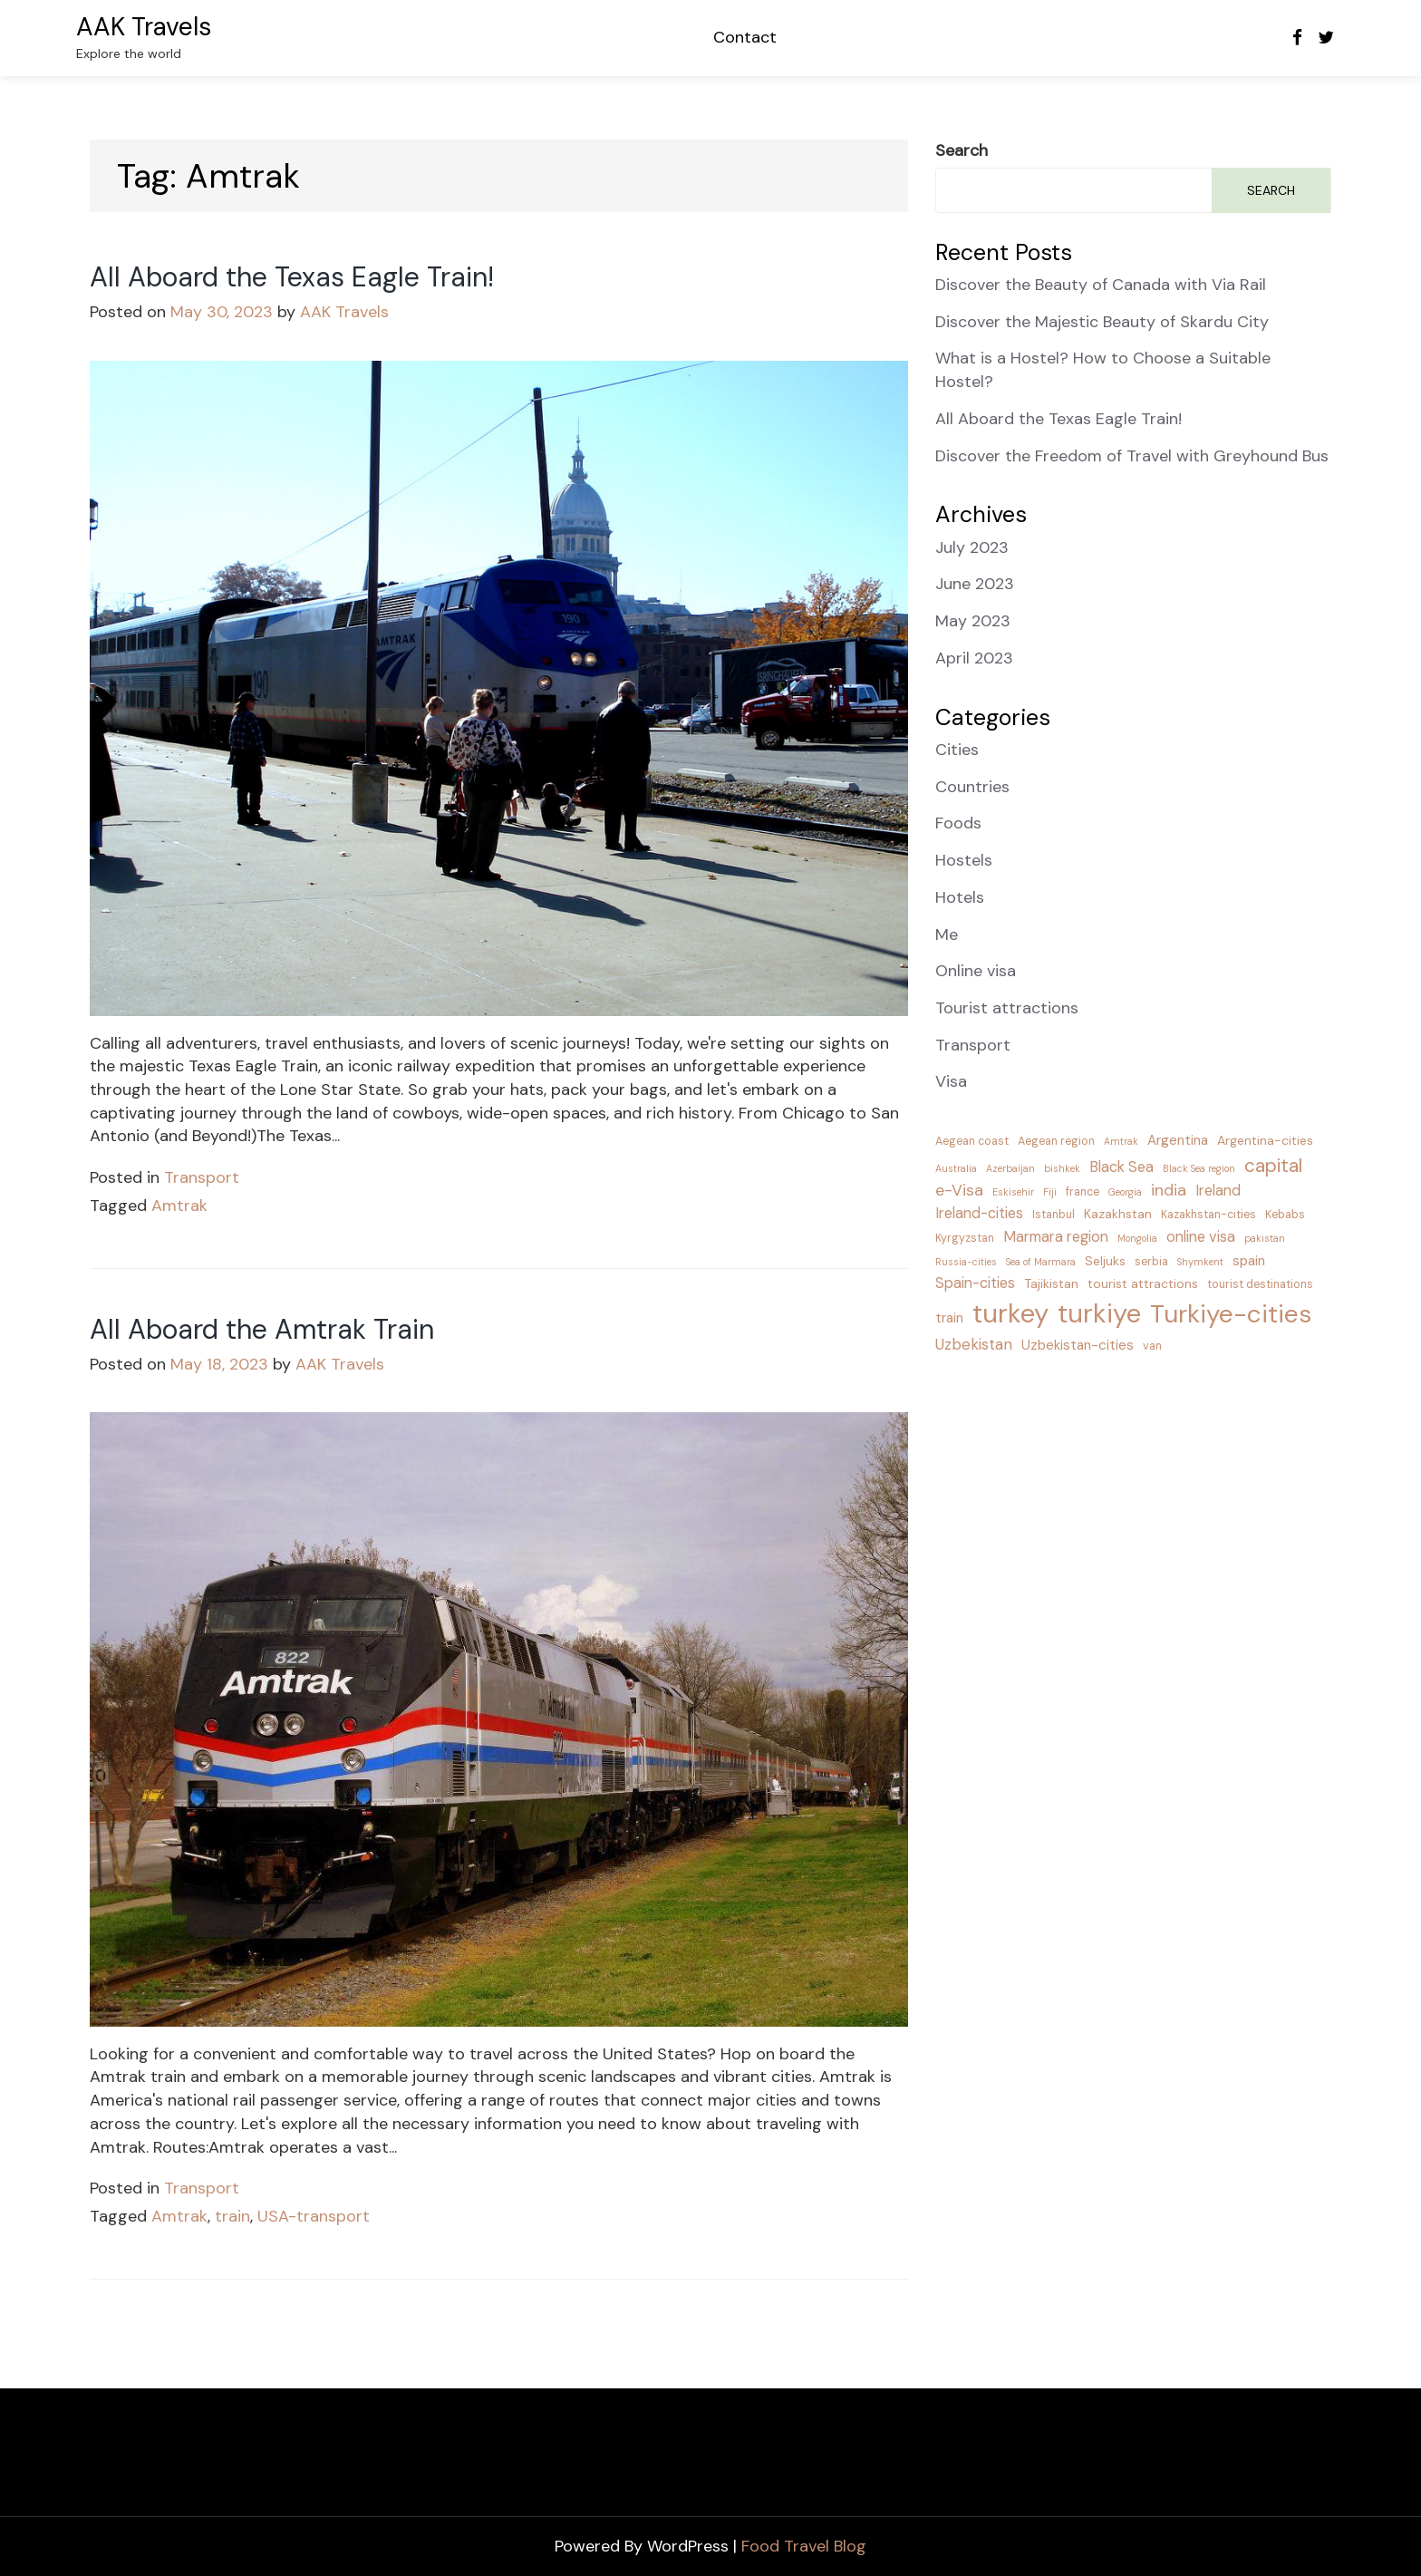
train (232, 2216)
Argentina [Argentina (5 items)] (1177, 1140)
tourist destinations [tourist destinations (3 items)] (1260, 1284)
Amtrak (179, 1205)
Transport (201, 1177)
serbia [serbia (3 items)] (1151, 1261)
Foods (958, 823)
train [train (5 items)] (949, 1318)
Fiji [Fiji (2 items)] (1050, 1192)
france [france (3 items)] (1082, 1192)
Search (961, 150)
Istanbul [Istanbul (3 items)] (1053, 1214)
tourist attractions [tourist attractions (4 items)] (1143, 1283)
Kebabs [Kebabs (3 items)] (1285, 1214)
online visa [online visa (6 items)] (1200, 1236)
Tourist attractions (1006, 1008)
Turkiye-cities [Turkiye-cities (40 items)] (1230, 1314)
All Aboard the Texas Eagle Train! (292, 277)
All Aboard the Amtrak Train (262, 1329)
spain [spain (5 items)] (1248, 1261)
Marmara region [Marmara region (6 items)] (1055, 1236)
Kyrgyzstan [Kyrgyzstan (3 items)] (964, 1238)
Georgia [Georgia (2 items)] (1125, 1192)
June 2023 (974, 584)
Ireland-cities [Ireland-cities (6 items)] (979, 1213)
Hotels (959, 897)
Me (946, 934)
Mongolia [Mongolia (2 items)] (1137, 1238)
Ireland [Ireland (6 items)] (1218, 1190)
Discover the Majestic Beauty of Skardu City (1102, 322)
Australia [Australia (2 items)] (956, 1168)
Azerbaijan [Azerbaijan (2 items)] (1010, 1168)
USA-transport (313, 2216)
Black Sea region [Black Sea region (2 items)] (1199, 1168)
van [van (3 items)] (1152, 1346)
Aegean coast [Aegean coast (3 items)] (972, 1141)
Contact (745, 37)
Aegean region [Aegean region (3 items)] (1056, 1141)
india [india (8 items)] (1168, 1190)
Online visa (975, 971)
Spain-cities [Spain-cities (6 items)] (975, 1283)
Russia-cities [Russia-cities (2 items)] (966, 1261)
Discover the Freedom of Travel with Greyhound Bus (1132, 456)
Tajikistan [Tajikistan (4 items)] (1051, 1283)
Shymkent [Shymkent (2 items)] (1200, 1261)
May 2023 (972, 621)
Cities (957, 749)
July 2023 (972, 547)
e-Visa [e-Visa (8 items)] (959, 1190)
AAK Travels (143, 27)
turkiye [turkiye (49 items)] (1099, 1313)
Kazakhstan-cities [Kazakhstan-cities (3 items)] (1208, 1214)
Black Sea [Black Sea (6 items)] (1121, 1167)
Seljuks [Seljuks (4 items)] (1105, 1261)
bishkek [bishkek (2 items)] (1062, 1168)
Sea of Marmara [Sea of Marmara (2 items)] (1041, 1261)
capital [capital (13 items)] (1273, 1165)
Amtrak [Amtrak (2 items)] (1121, 1141)
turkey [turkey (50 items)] (1010, 1313)
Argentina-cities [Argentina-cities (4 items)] (1265, 1140)
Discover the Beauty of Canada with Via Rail (1100, 284)
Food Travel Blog (803, 2546)
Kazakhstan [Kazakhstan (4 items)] (1118, 1214)
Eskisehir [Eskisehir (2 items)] (1013, 1192)
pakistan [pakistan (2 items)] (1264, 1238)
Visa (951, 1081)
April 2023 (974, 658)
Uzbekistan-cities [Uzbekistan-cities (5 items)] (1077, 1345)
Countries (972, 787)
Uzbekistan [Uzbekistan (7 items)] (973, 1344)
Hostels (963, 860)
